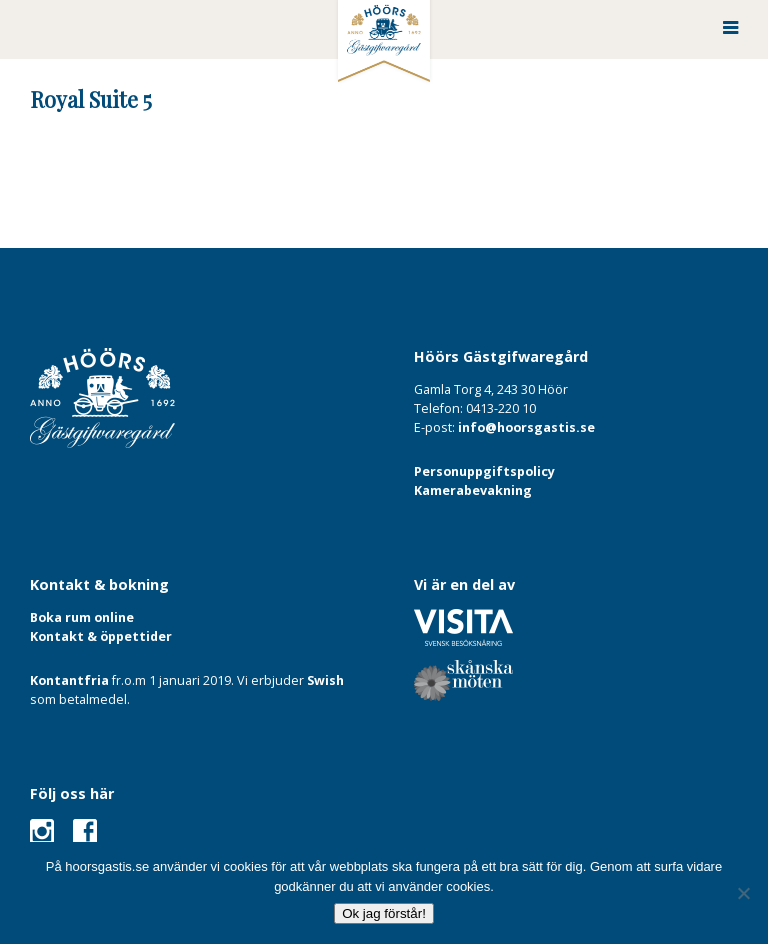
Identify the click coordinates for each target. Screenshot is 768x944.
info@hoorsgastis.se (526, 427)
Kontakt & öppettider (101, 636)
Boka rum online (82, 617)
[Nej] (743, 893)
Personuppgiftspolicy (484, 471)
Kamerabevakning (473, 490)
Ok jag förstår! (384, 913)
